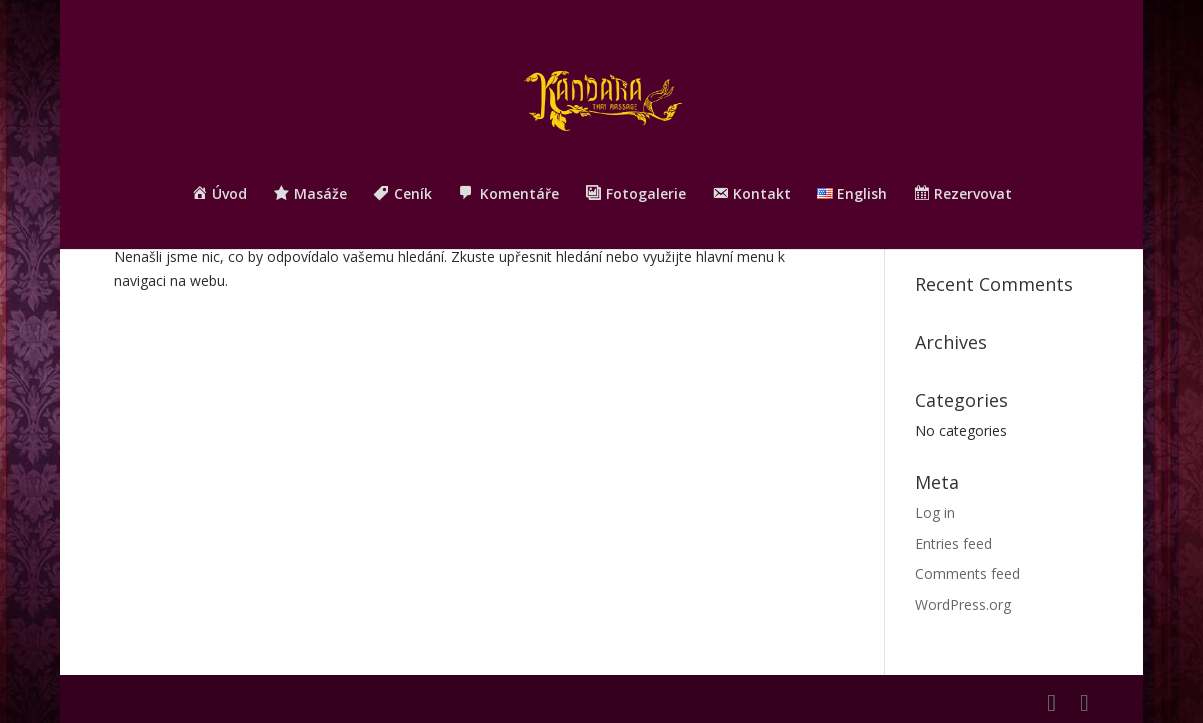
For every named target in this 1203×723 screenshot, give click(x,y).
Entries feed (953, 543)
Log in (935, 512)
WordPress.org (963, 604)
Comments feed (967, 573)
